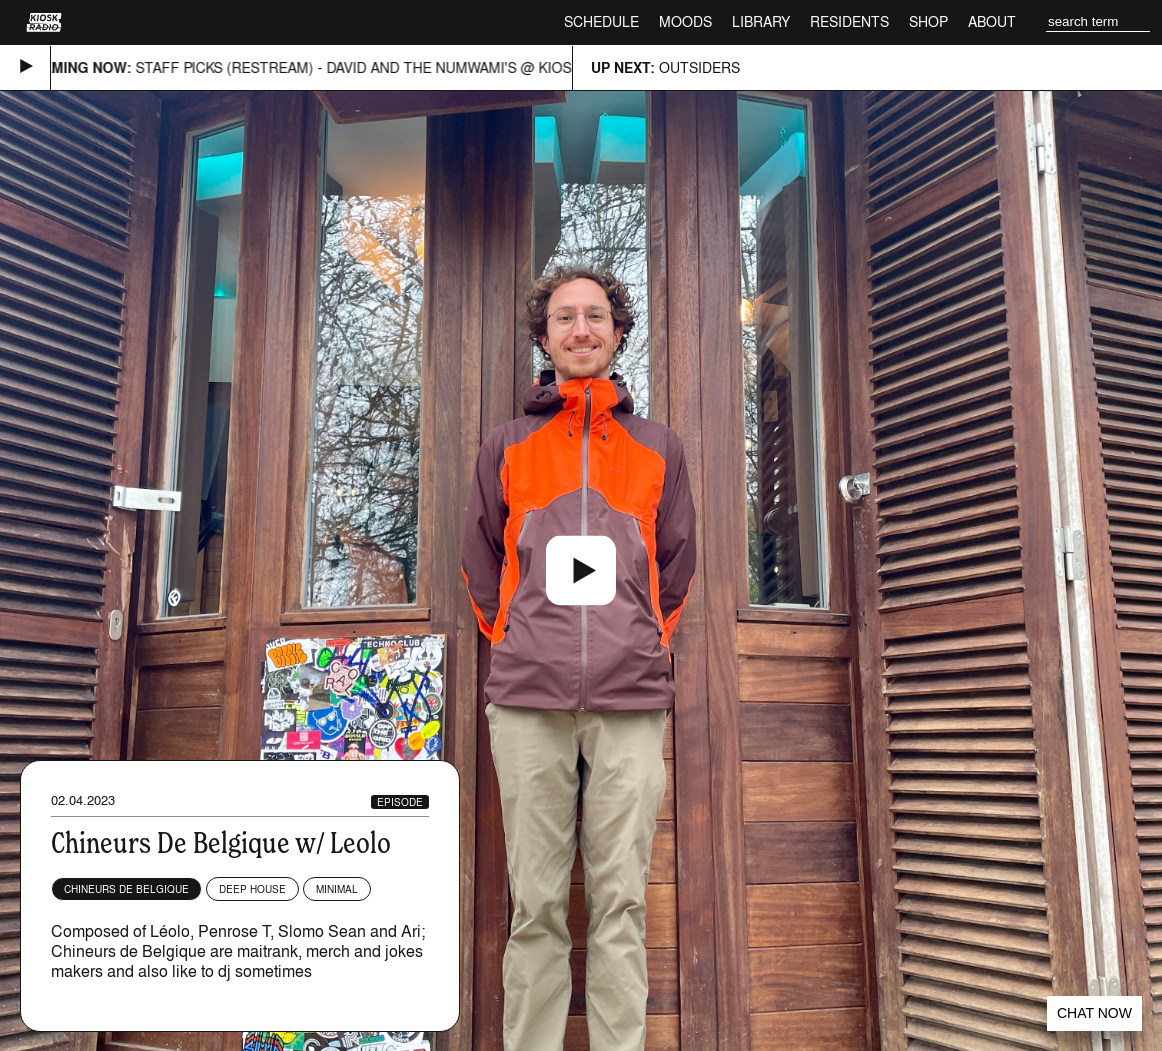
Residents (849, 21)
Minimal (337, 889)
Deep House (252, 889)
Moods (685, 21)
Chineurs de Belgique (126, 889)
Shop (928, 21)
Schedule (601, 21)
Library (761, 21)
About (992, 21)
